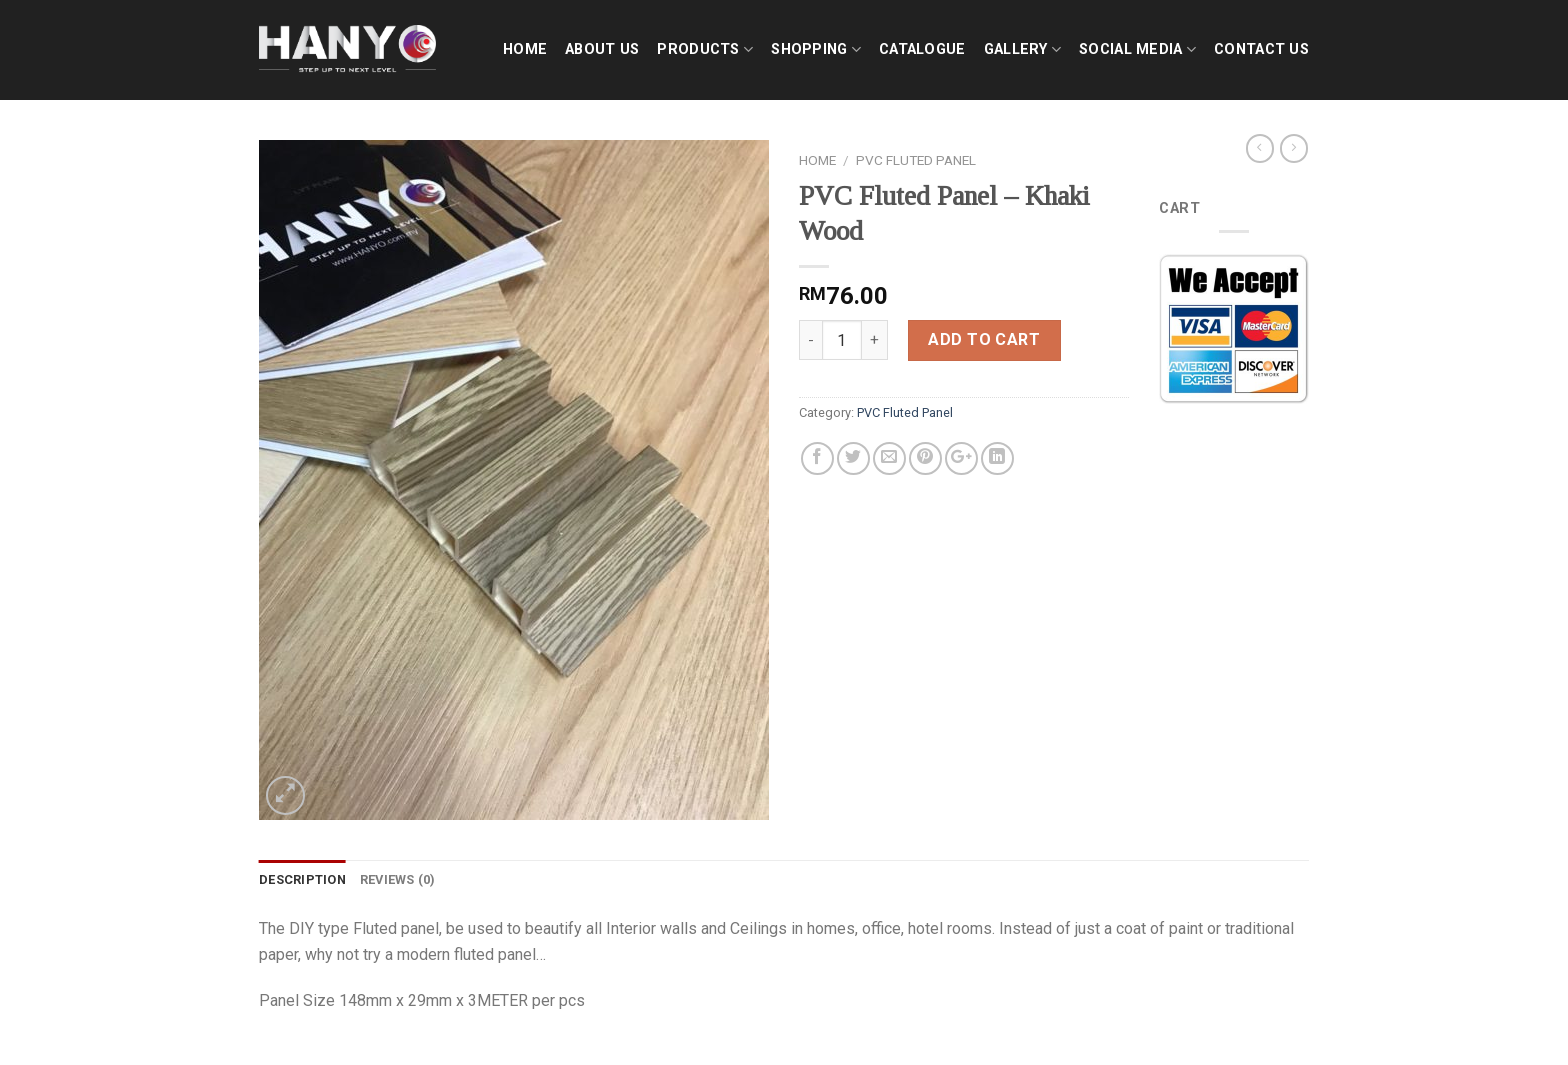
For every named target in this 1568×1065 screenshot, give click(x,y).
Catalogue (922, 49)
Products (705, 49)
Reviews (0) (398, 879)
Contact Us (1261, 49)
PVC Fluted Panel (916, 160)
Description (302, 879)
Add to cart (984, 339)
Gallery (1023, 49)
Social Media (1137, 49)
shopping (816, 49)
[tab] (302, 880)
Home (525, 49)
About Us (602, 49)
